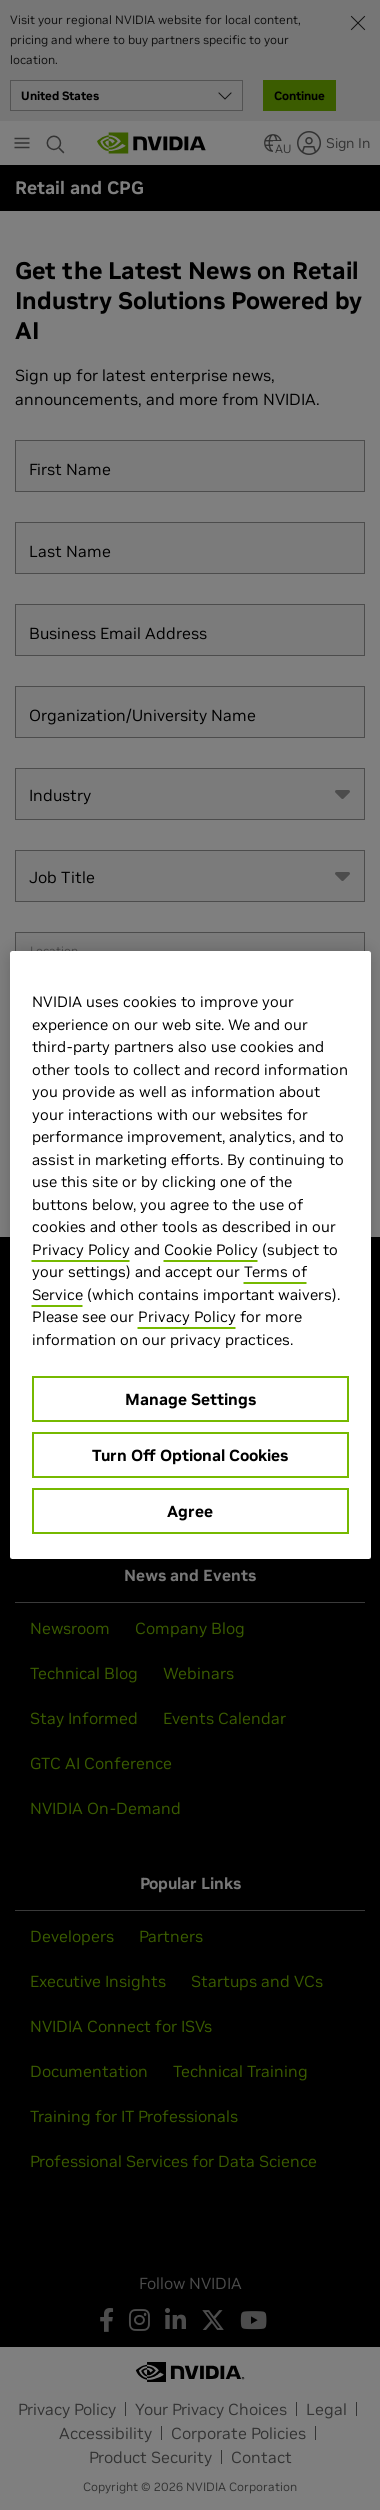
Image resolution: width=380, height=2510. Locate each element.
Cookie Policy (211, 1249)
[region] (190, 1255)
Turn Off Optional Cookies (190, 1455)
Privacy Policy (81, 1249)
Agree (190, 1511)
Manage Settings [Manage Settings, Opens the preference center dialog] (190, 1399)
